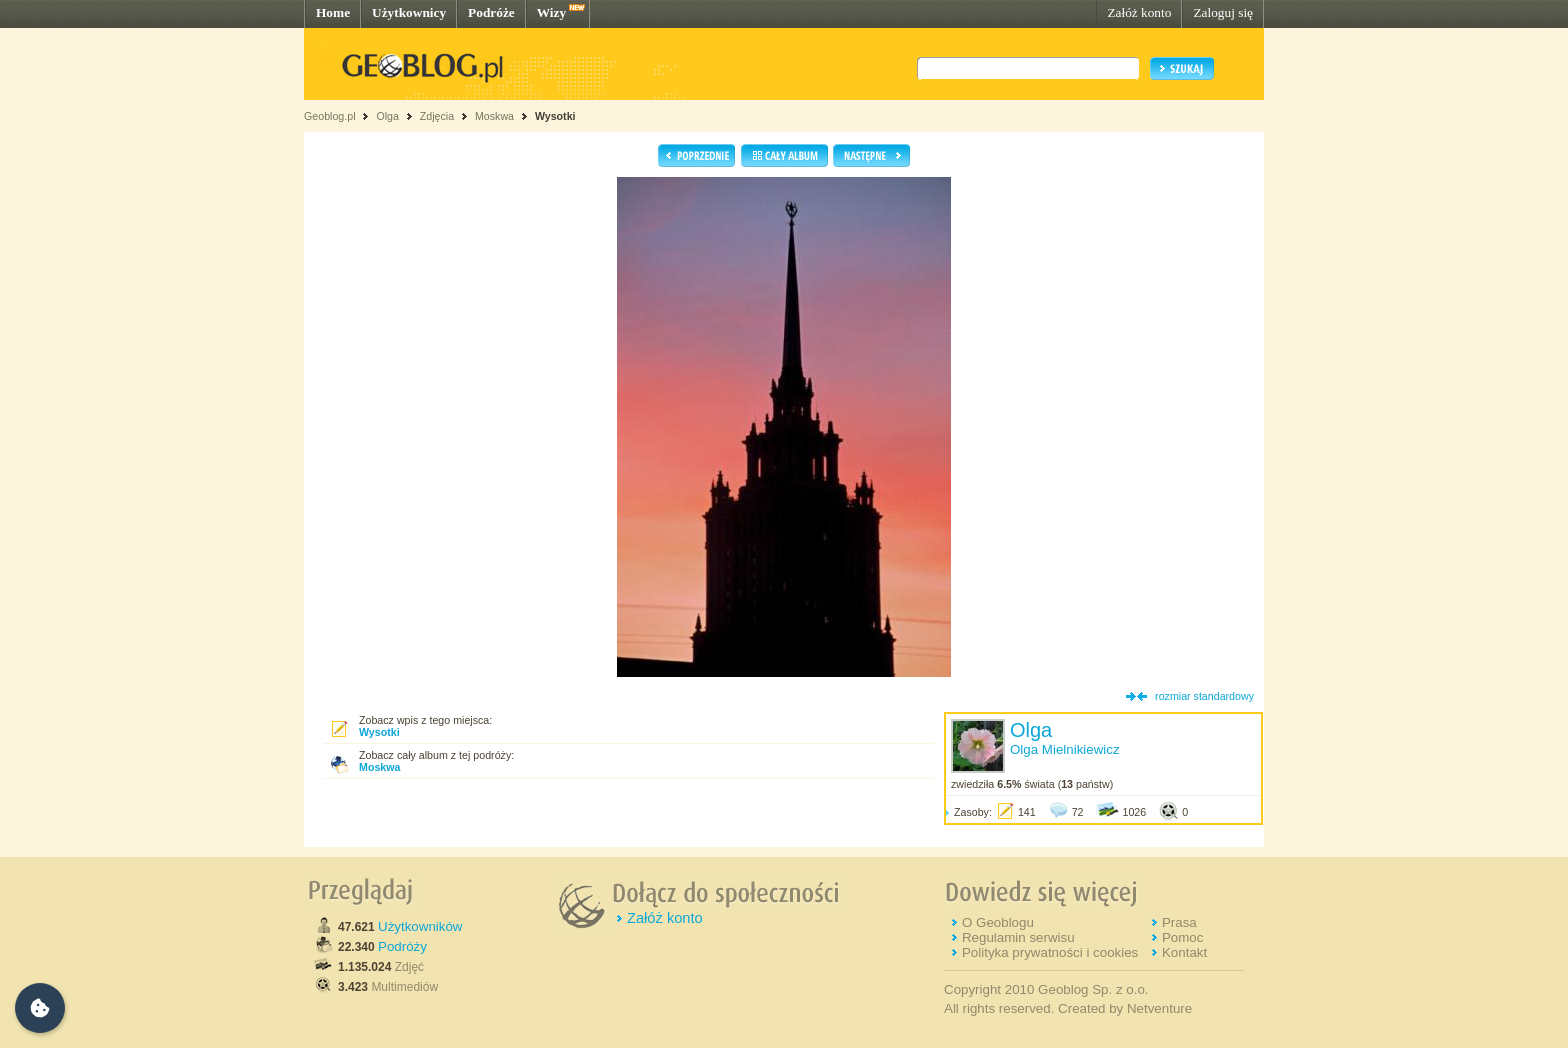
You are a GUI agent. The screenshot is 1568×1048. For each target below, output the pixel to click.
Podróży (402, 946)
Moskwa (496, 116)
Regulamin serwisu (1018, 937)
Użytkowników (420, 926)
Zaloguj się (1223, 12)
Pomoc (1182, 937)
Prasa (1179, 922)
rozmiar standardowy (1204, 696)
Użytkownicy (409, 12)
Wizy (551, 12)
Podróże (491, 12)
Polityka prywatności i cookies (1050, 952)
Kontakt (1184, 952)
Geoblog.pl (330, 116)
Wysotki (555, 116)
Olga (387, 116)
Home (333, 12)
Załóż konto (1139, 12)
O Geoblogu (998, 922)
